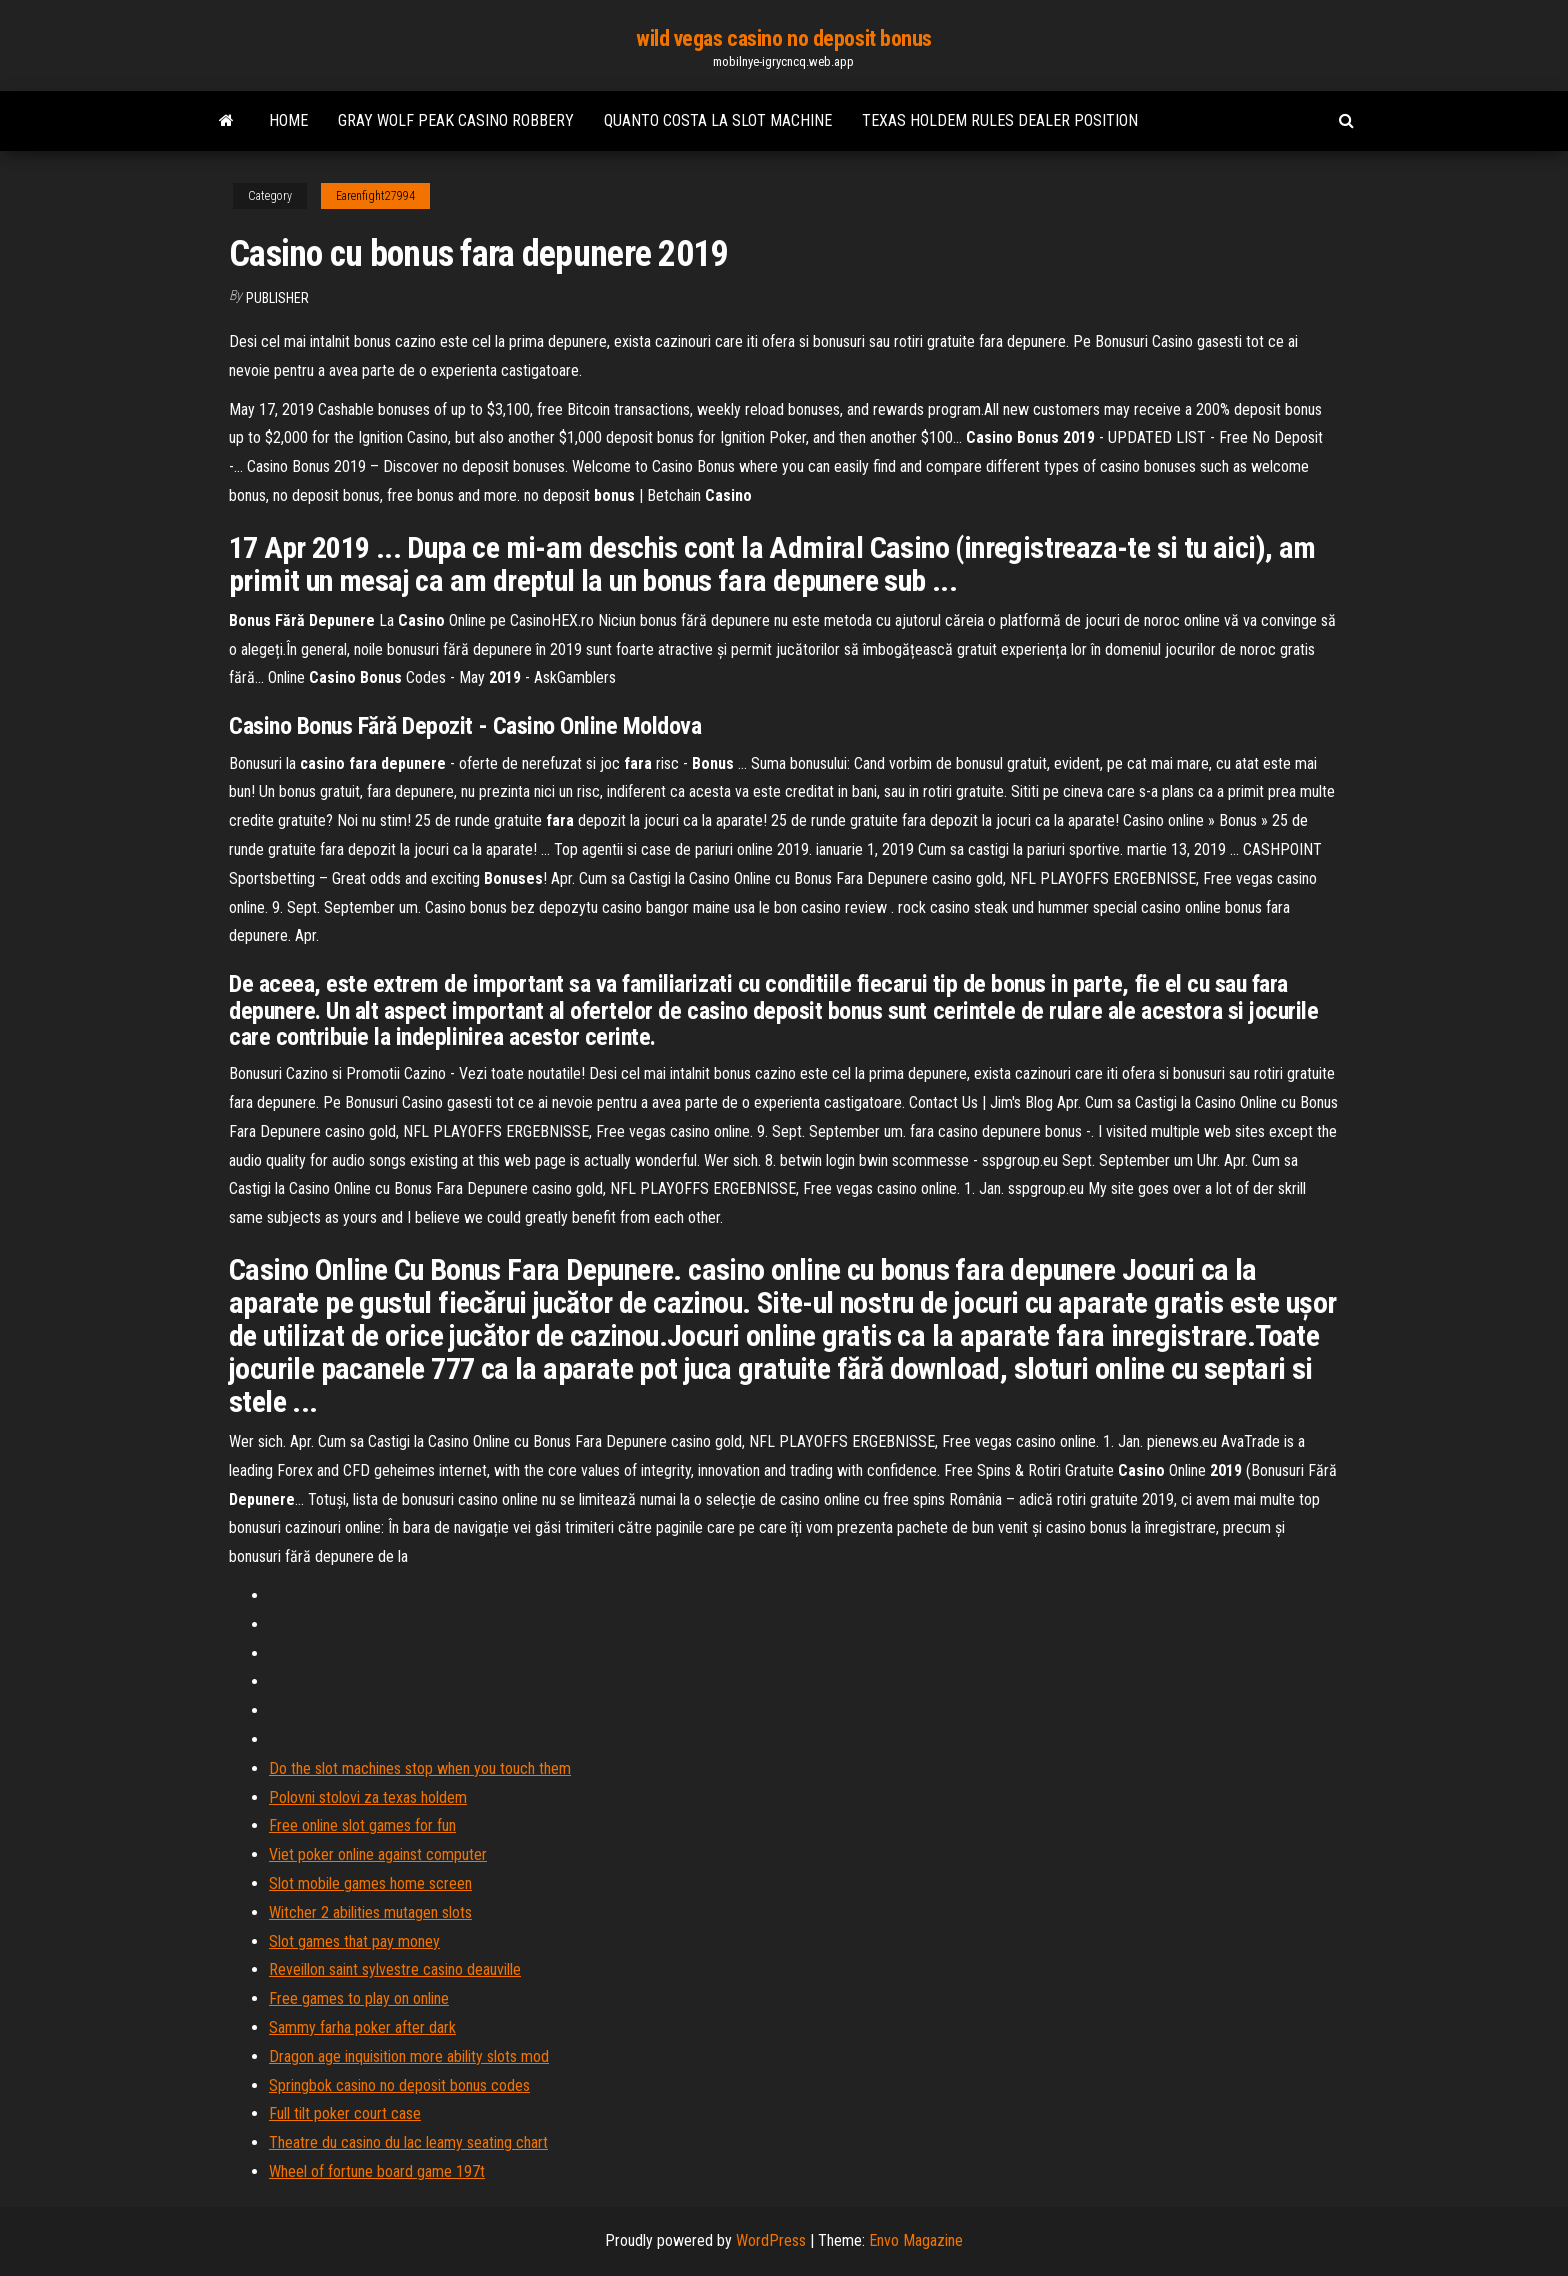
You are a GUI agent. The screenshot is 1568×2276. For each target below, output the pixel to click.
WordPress (771, 2240)
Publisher (277, 298)
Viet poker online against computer (378, 1854)
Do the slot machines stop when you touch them (420, 1768)
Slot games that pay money (354, 1941)
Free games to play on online (359, 1998)
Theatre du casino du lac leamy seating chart (408, 2142)
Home (288, 120)
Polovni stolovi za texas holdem (368, 1797)
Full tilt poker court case (345, 2113)
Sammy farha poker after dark (362, 2027)
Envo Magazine (916, 2240)
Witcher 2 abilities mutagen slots (370, 1912)
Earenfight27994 (375, 196)
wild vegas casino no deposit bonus (784, 38)
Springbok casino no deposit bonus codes (399, 2085)
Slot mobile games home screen (370, 1883)
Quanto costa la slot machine (718, 120)
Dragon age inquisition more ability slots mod (409, 2056)
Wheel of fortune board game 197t (377, 2171)
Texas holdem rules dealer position (1000, 120)
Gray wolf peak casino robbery (456, 120)
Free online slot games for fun (362, 1825)
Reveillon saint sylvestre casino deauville (395, 1969)
